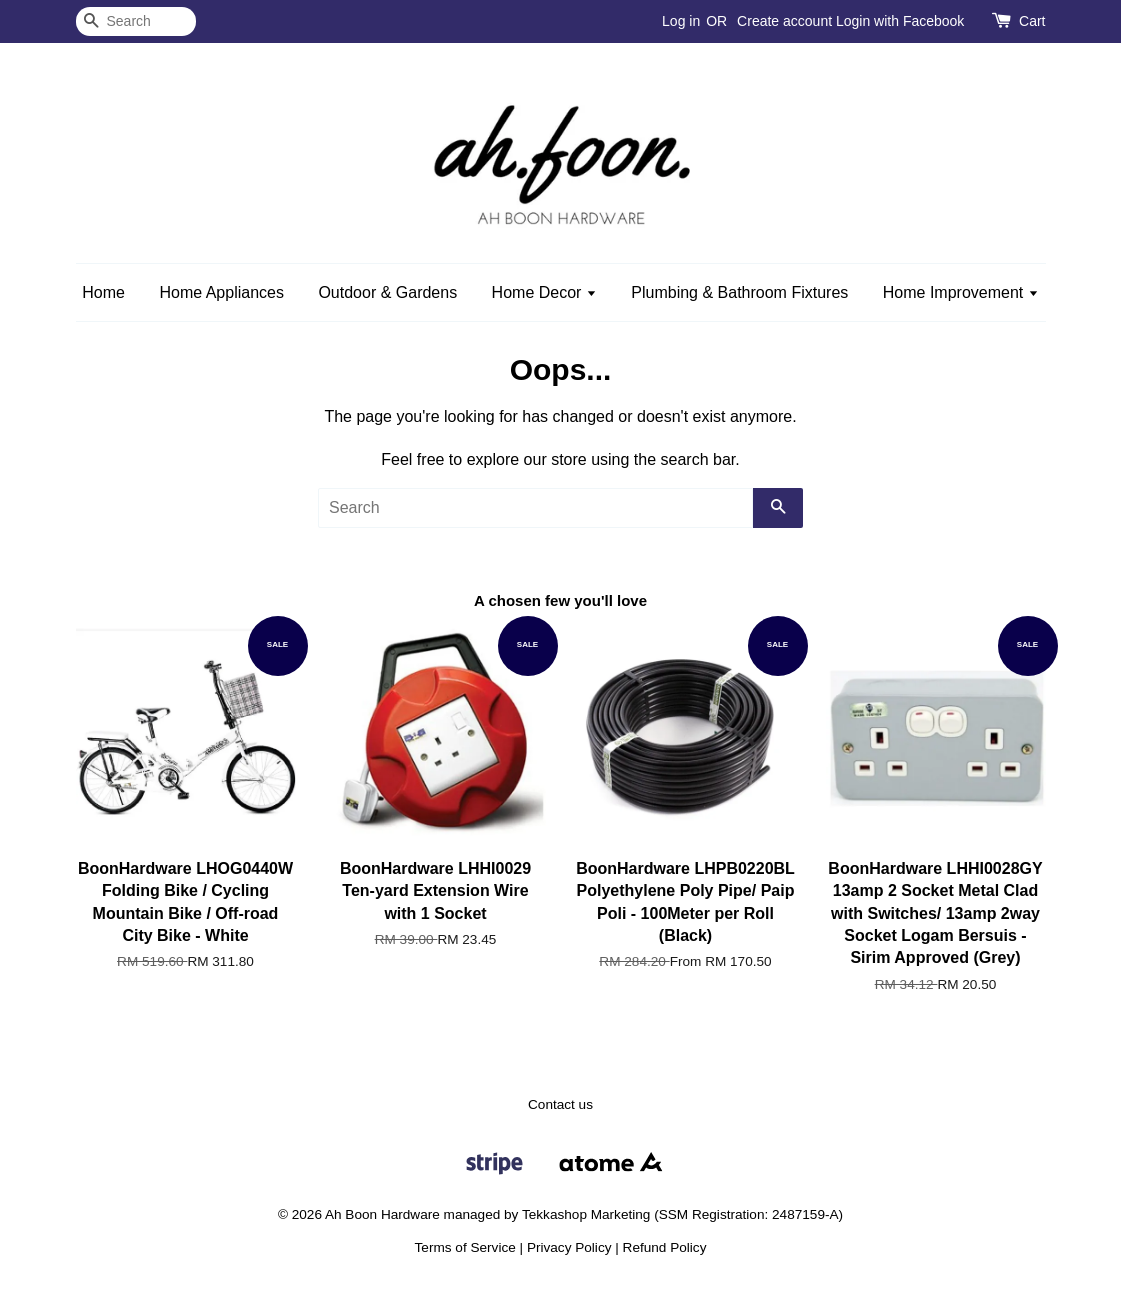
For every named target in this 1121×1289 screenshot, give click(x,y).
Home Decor (544, 292)
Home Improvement (961, 292)
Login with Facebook (900, 21)
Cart (1032, 21)
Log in (681, 21)
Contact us (560, 1104)
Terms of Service (465, 1247)
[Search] (136, 21)
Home (103, 292)
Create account (784, 21)
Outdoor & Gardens (387, 292)
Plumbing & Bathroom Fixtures (739, 292)
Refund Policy (665, 1247)
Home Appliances (221, 292)
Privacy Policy (569, 1247)
